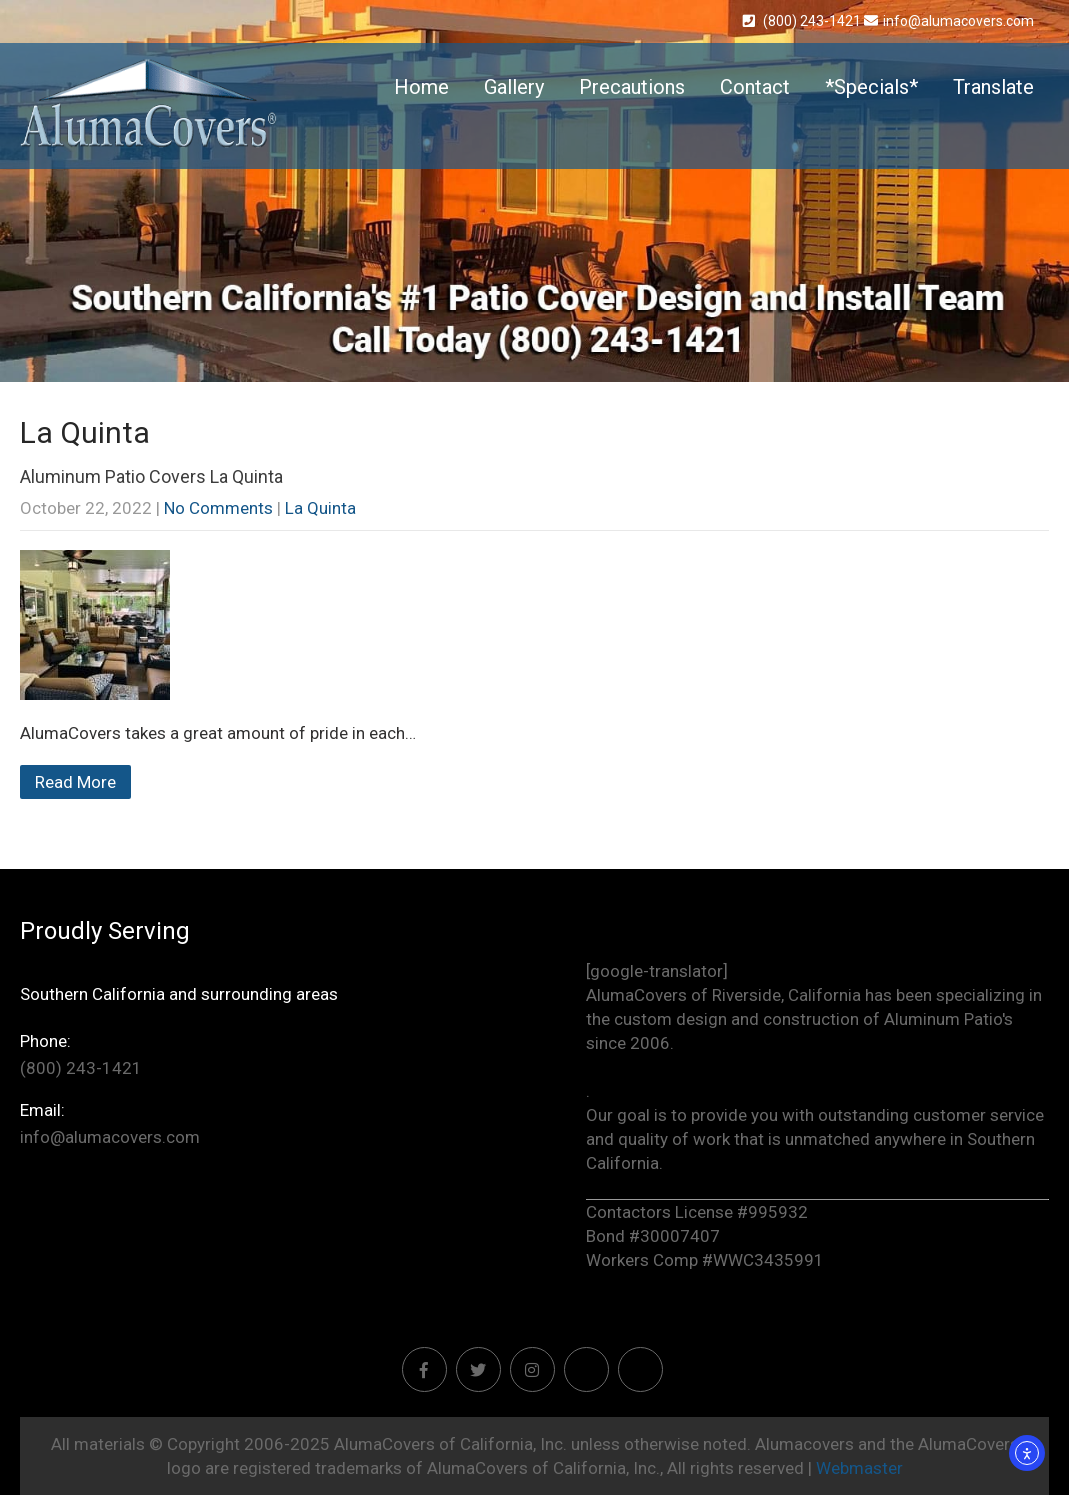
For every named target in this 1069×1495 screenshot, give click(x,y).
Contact (755, 87)
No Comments (218, 508)
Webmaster (859, 1468)
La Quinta (320, 508)
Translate (993, 87)
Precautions (632, 87)
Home (421, 87)
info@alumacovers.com (949, 21)
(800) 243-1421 (803, 21)
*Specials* (871, 87)
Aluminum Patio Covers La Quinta (151, 476)
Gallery (514, 87)
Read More (75, 782)
